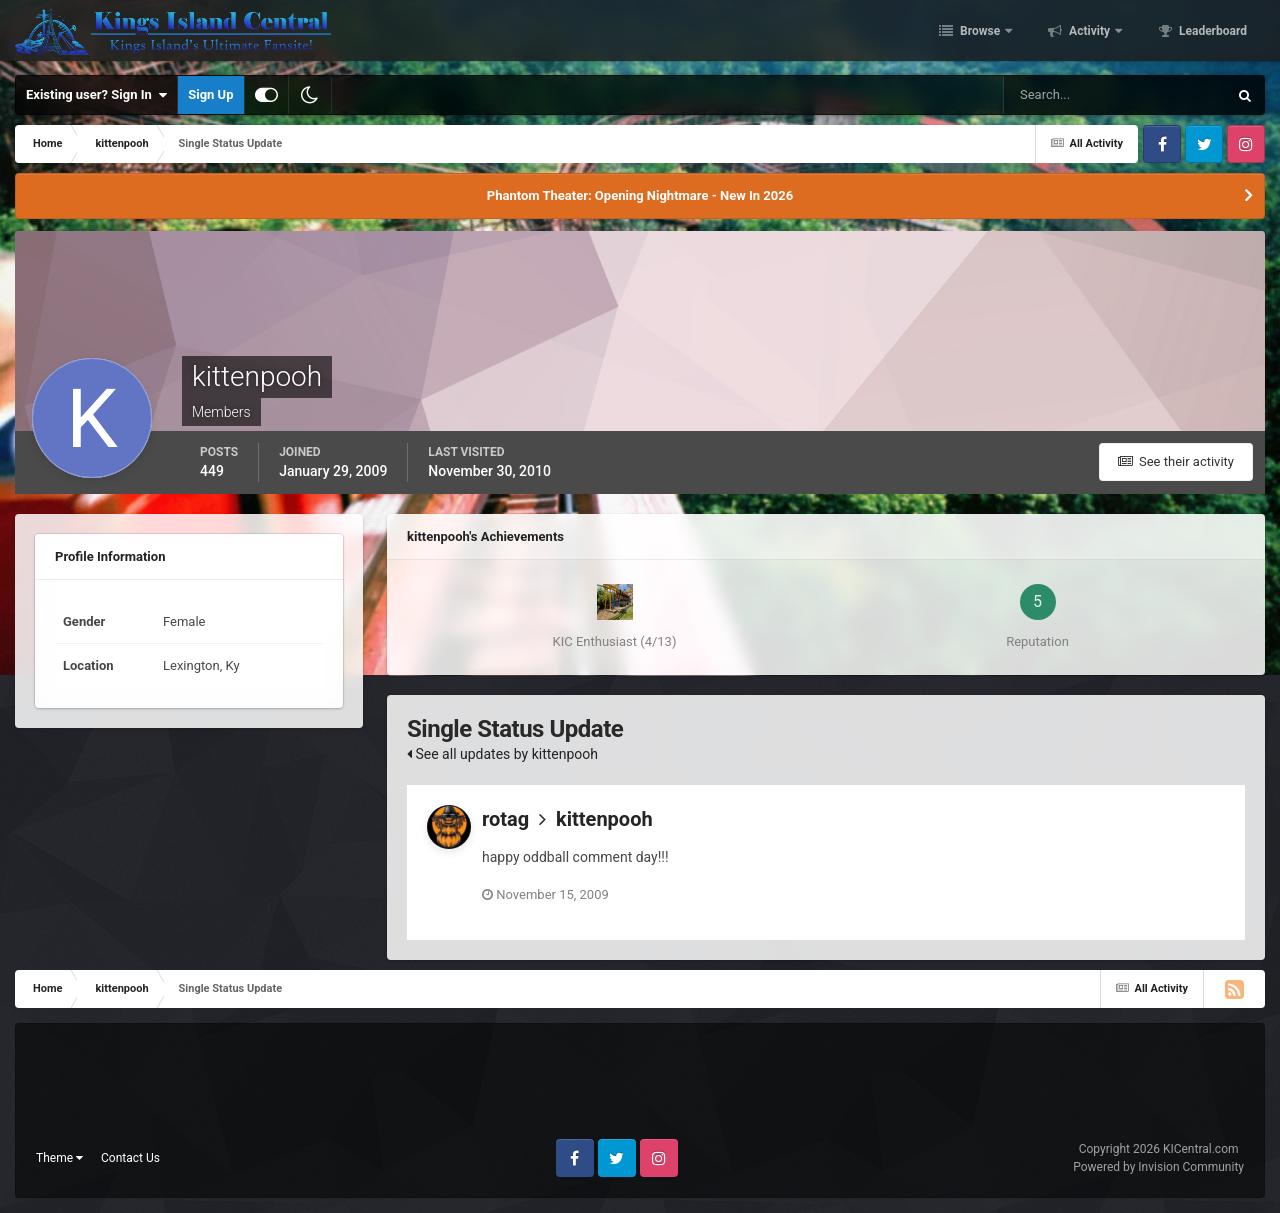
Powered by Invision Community (1158, 1167)
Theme (59, 1158)
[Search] (1054, 95)
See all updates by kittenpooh (502, 754)
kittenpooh (604, 819)
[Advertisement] (640, 1089)
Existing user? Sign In (96, 95)
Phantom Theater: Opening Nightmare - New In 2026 (640, 195)
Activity (1089, 33)
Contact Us (130, 1158)
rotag (505, 819)
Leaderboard (1211, 33)
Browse (980, 33)
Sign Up (210, 94)
